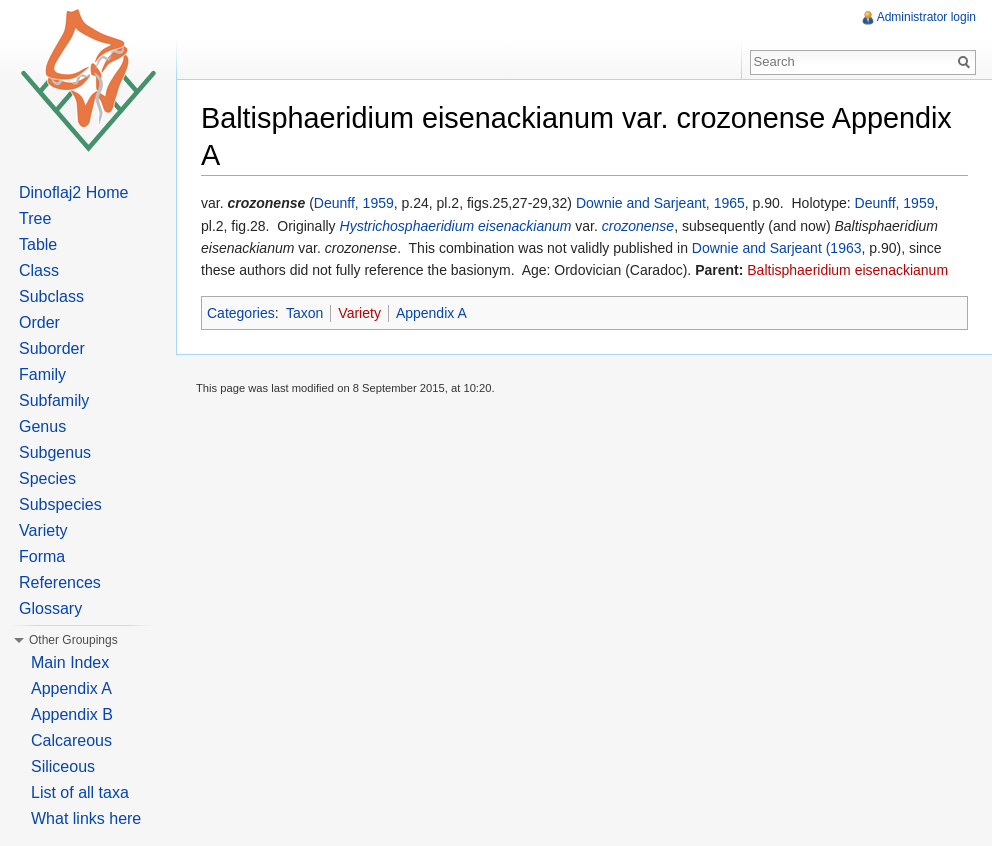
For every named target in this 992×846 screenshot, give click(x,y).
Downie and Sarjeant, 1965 (660, 203)
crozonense (638, 226)
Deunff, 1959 (354, 203)
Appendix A (431, 313)
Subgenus (55, 452)
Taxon (304, 313)
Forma (42, 556)
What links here (86, 818)
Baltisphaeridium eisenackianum (847, 270)
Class (39, 270)
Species (47, 478)
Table (38, 244)
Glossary (50, 608)
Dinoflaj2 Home (73, 192)
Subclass (51, 296)
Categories (241, 313)
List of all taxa (80, 792)
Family (42, 374)
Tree (35, 218)
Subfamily (54, 400)
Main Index (70, 662)
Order (39, 322)
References (60, 582)
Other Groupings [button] (73, 640)
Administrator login (926, 17)
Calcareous (71, 740)
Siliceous (63, 766)
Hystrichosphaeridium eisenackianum (456, 226)
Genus (42, 426)
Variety (359, 313)
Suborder (52, 348)
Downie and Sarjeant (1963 (777, 248)
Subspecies (60, 504)
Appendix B (72, 714)
